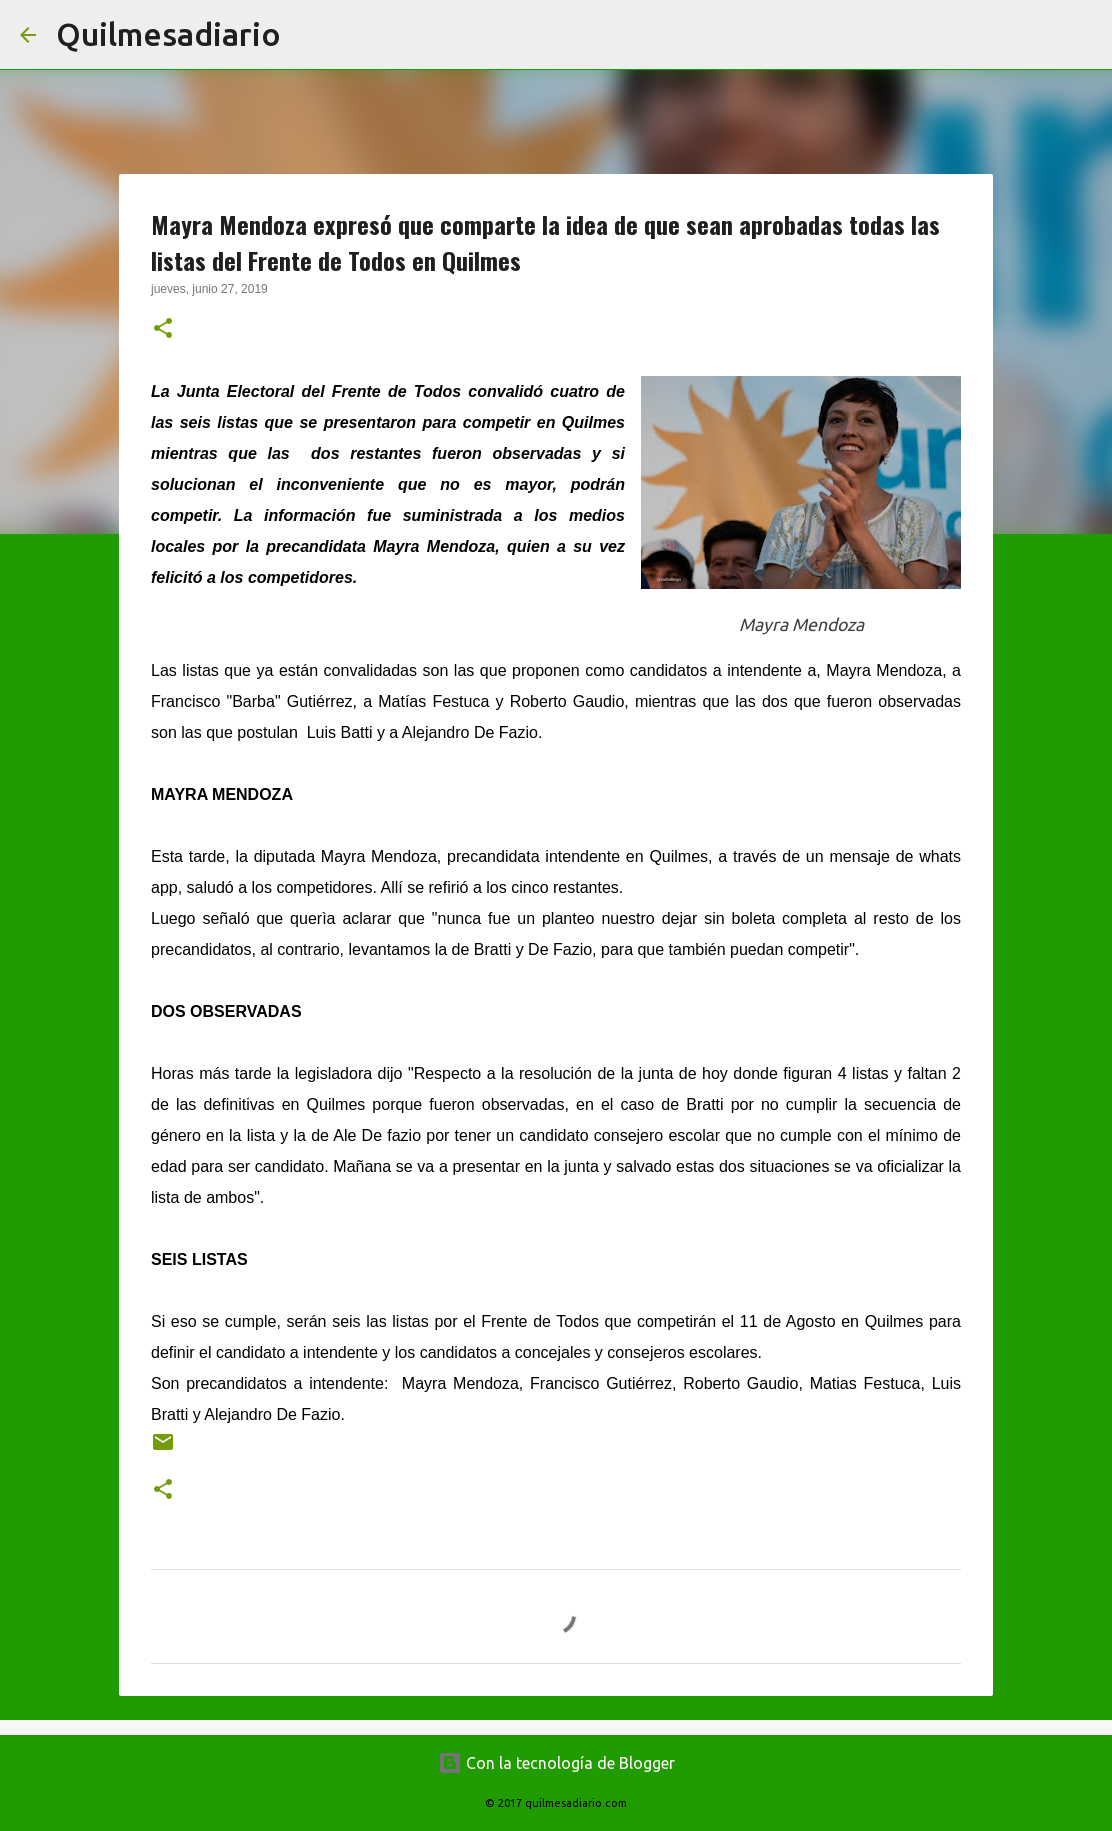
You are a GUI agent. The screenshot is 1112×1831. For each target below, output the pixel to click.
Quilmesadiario (168, 34)
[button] (163, 330)
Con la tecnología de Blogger (556, 1763)
